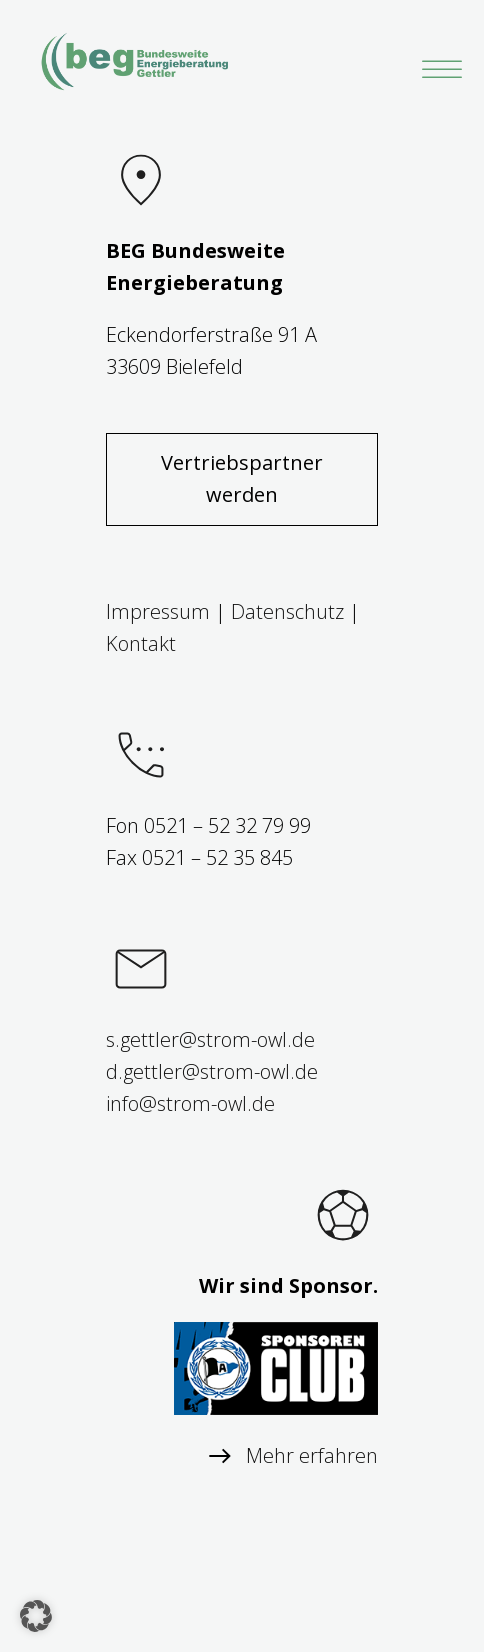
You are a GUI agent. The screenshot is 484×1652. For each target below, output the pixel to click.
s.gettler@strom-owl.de (210, 1039)
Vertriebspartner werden (242, 478)
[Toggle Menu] (438, 69)
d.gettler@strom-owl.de (212, 1071)
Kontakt (141, 643)
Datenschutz (287, 611)
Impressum (158, 611)
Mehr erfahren (312, 1455)
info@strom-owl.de (190, 1103)
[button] (36, 1616)
